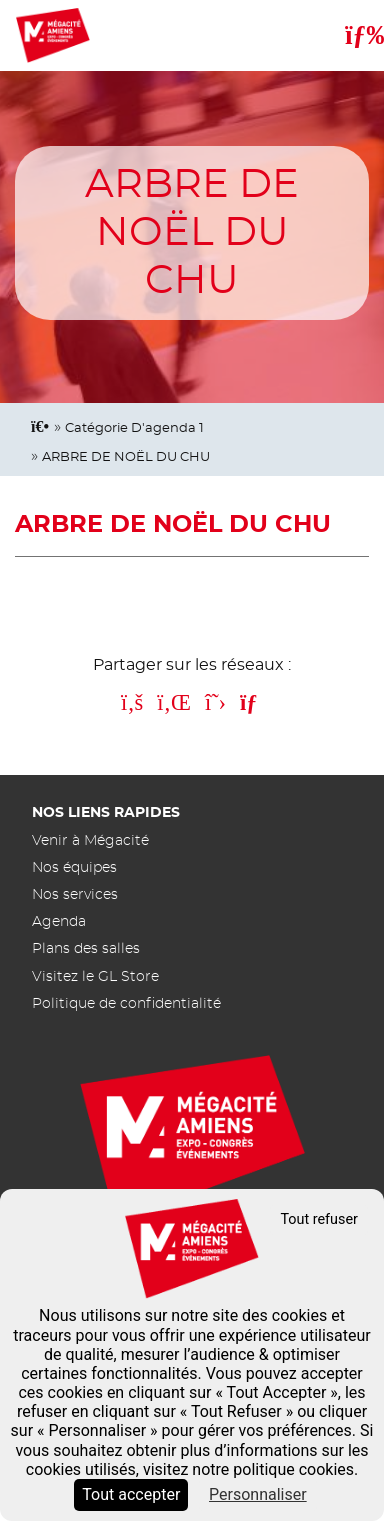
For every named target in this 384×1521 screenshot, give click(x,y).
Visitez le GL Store (95, 976)
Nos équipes (74, 867)
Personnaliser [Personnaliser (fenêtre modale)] (258, 1494)
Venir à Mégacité (90, 840)
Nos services (75, 894)
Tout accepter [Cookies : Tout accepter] (131, 1494)
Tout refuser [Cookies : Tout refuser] (319, 1219)
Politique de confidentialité (126, 1003)
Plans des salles (86, 948)
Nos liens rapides (106, 812)
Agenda (59, 921)
